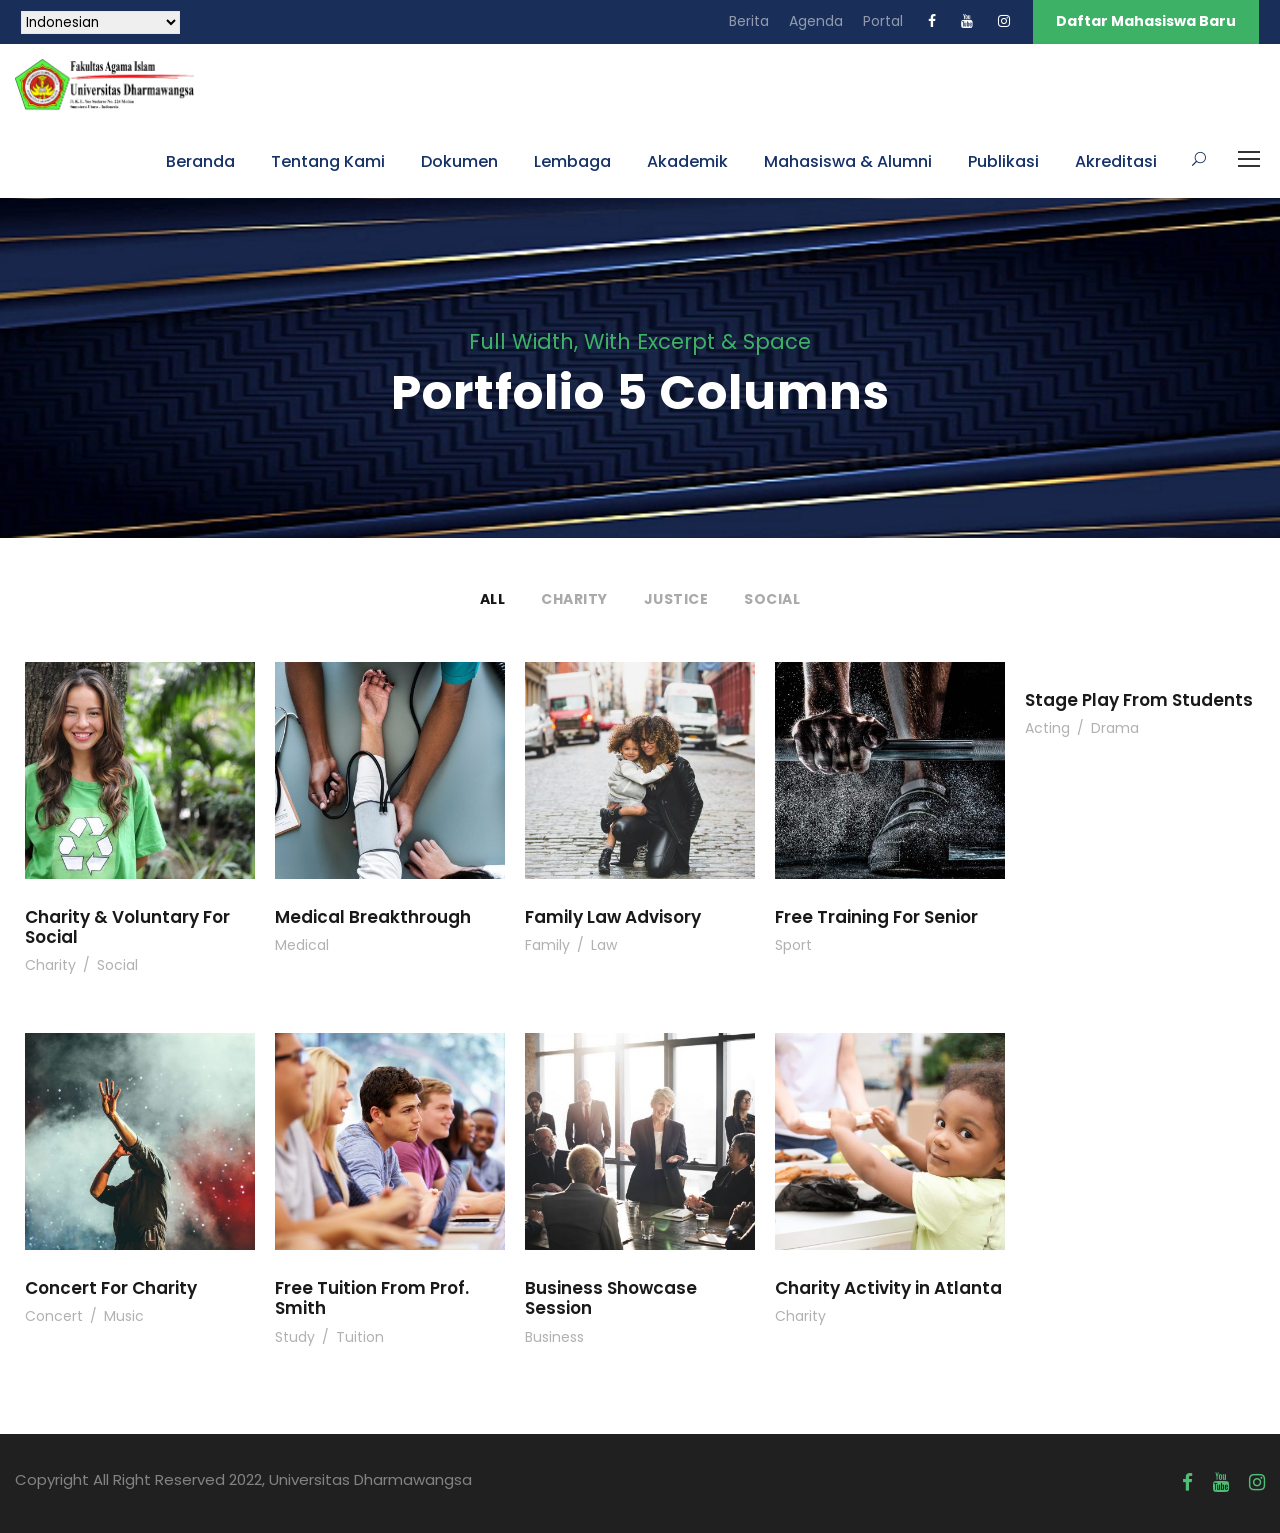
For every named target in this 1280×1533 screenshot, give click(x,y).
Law (604, 945)
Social (772, 599)
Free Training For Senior (876, 917)
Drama (1115, 728)
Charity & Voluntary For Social (127, 927)
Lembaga (572, 161)
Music (124, 1316)
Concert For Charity (111, 1288)
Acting (1047, 728)
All (493, 599)
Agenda (816, 21)
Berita (749, 21)
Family (547, 945)
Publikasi (1003, 161)
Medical (302, 945)
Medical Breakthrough (373, 917)
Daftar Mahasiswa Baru (1146, 21)
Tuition (360, 1337)
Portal (883, 21)
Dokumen (459, 161)
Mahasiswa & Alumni (848, 161)
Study (295, 1337)
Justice (676, 599)
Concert (54, 1316)
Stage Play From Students (1139, 700)
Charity (574, 599)
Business (554, 1337)
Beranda (200, 161)
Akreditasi (1116, 161)
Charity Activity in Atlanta (888, 1288)
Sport (793, 945)
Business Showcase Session (611, 1298)
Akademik (687, 161)
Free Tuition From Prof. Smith (372, 1298)
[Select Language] (100, 22)
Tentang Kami (328, 161)
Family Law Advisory (613, 917)
